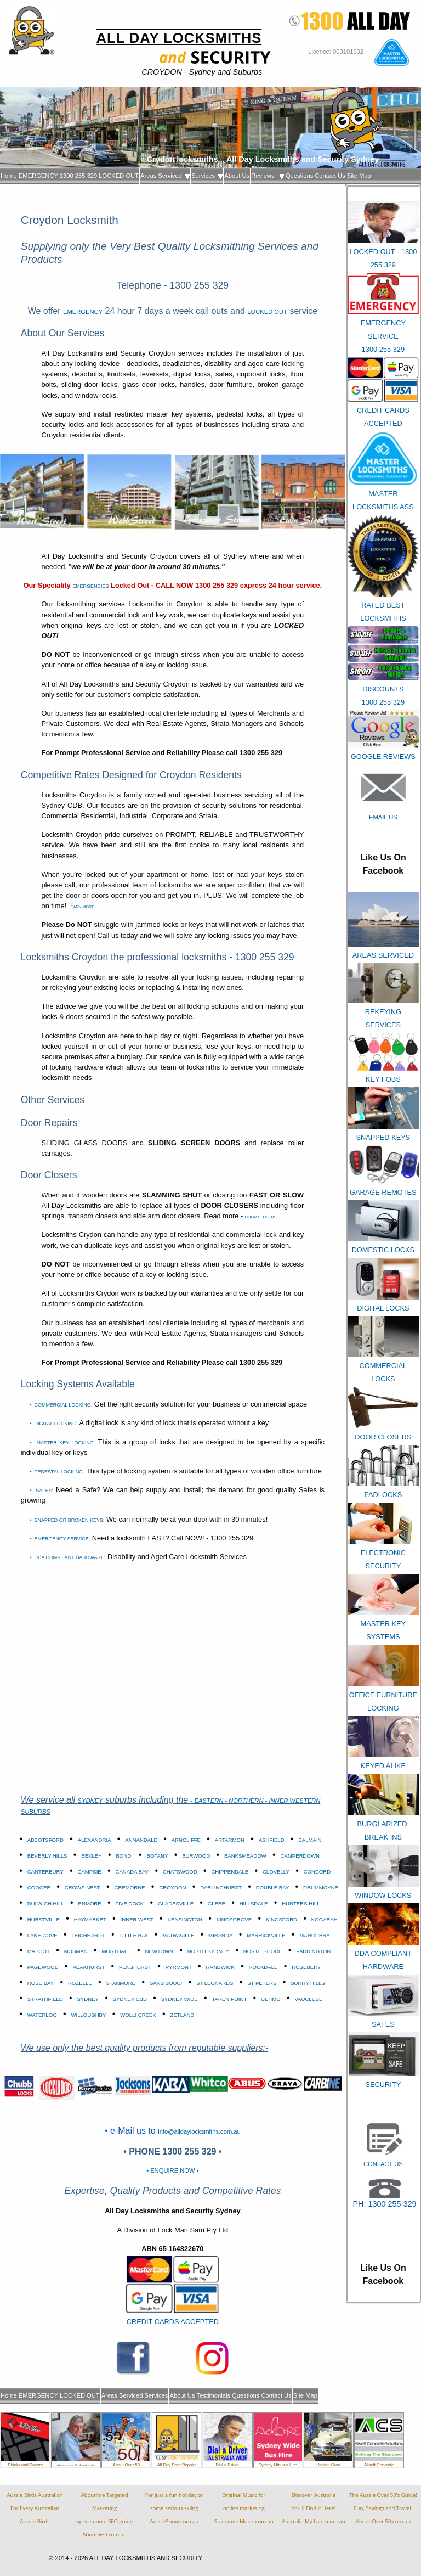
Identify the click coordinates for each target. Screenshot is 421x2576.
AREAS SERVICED (383, 955)
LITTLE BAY (134, 1935)
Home (9, 175)
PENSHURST (135, 1967)
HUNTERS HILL (301, 1903)
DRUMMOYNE (320, 1888)
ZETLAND (182, 2015)
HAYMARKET (90, 1919)
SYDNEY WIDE (179, 1999)
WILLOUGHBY (88, 2015)
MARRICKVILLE (266, 1935)
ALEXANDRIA (94, 1840)
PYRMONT (179, 1967)
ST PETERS (261, 1983)
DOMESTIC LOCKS (383, 1250)
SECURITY (383, 2084)
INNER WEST (137, 1919)
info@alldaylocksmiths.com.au (199, 2131)
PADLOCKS (383, 1495)
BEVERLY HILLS (47, 1856)
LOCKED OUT (119, 175)
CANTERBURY (45, 1872)
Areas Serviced (165, 175)
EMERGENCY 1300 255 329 (58, 175)
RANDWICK (220, 1967)
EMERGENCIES (90, 586)
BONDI (124, 1856)
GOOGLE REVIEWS (383, 756)
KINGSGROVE (234, 1919)
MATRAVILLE (178, 1935)
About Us (236, 175)
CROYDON (172, 1888)
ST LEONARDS (215, 1983)
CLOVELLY (276, 1872)
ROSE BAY (40, 1983)
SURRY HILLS (308, 1983)
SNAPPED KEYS (383, 1137)
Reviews (267, 175)
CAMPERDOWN (300, 1856)
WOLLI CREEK (138, 2015)
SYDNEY (90, 1800)
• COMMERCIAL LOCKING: (61, 1405)
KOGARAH (324, 1919)
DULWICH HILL (45, 1903)
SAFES (383, 2024)
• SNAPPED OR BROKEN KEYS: (67, 1520)
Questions (299, 175)
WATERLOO (42, 2015)
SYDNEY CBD (130, 1999)
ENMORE (89, 1903)
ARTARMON (229, 1840)
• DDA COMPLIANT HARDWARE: (67, 1557)
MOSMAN (76, 1951)
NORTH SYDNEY (208, 1951)
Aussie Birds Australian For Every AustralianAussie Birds (34, 2508)
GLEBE (216, 1903)
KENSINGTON (185, 1919)
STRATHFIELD (45, 1999)
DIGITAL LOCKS (383, 1308)
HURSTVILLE (43, 1919)
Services (207, 175)
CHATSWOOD (180, 1872)
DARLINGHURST (221, 1888)
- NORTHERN (245, 1800)
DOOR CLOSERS (383, 1437)
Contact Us (330, 175)
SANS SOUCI (166, 1983)
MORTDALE (116, 1951)
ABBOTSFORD (45, 1840)
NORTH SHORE (262, 1951)
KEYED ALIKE (383, 1766)
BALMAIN (309, 1840)
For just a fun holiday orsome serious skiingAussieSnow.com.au (174, 2508)
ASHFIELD (272, 1840)
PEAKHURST (88, 1967)
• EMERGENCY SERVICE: (60, 1539)
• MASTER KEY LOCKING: (62, 1443)
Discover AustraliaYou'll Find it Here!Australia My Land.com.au (313, 2508)
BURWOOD (196, 1856)
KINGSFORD (281, 1919)
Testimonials (214, 2395)
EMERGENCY (83, 311)
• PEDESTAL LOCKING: (57, 1472)
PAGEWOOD (43, 1967)
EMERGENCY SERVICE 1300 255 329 (383, 336)
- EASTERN (208, 1800)
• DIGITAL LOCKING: (53, 1423)
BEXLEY (91, 1856)
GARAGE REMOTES (383, 1192)
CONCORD (317, 1872)
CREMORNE (130, 1888)
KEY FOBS (383, 1079)
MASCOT (38, 1951)
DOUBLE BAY (272, 1888)
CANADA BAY (132, 1872)
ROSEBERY (306, 1967)
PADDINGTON (313, 1951)
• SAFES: (41, 1490)
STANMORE (120, 1983)
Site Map (359, 175)
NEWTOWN (159, 1951)
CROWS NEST (82, 1888)
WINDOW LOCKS (383, 1895)
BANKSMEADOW (245, 1856)
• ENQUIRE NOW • (172, 2170)
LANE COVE (42, 1935)
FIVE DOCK (129, 1903)
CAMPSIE (89, 1872)
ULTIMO (271, 1999)
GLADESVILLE (176, 1903)
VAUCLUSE (308, 1999)
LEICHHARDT (88, 1935)
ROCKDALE (263, 1967)
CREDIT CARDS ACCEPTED (173, 2322)
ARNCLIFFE (186, 1840)
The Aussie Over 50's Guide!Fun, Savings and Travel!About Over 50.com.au (383, 2508)
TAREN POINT (229, 1999)
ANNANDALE (141, 1840)
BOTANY (157, 1856)
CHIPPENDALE (229, 1872)
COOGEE (38, 1888)
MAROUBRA (314, 1935)
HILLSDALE (254, 1903)
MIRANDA (220, 1935)
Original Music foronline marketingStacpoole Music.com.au (244, 2508)
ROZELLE (80, 1983)
